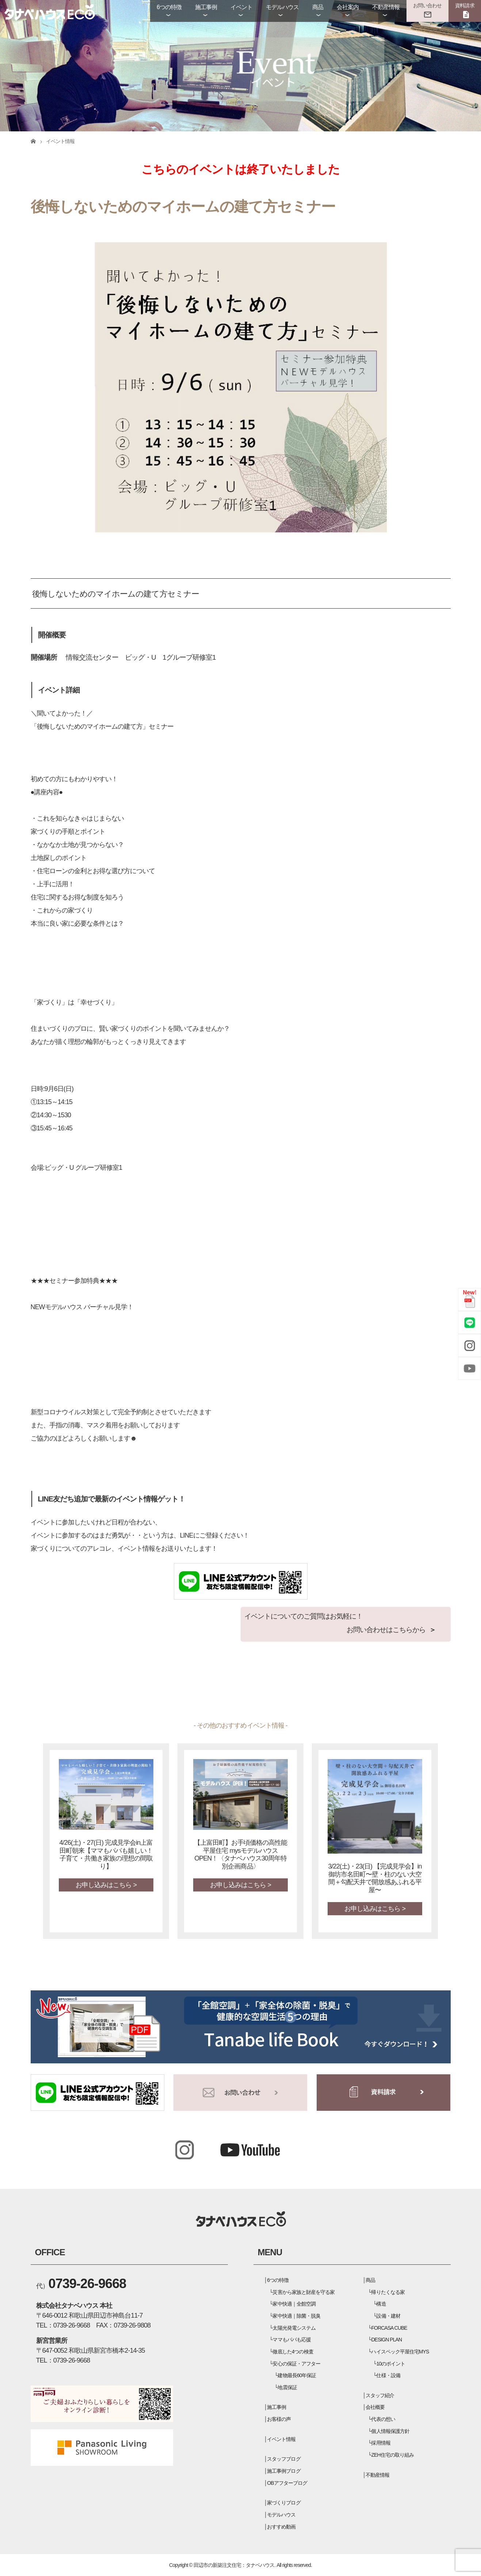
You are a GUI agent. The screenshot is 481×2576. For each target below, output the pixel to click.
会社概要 (375, 2407)
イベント (241, 7)
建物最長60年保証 (297, 2375)
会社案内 (348, 7)
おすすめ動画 (281, 2527)
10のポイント (390, 2364)
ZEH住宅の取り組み (392, 2455)
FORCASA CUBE (389, 2328)
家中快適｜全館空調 (293, 2304)
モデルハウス (282, 7)
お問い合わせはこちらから (386, 1630)
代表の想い (383, 2419)
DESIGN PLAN (386, 2339)
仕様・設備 (388, 2375)
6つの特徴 (169, 7)
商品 (317, 7)
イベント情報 (281, 2439)
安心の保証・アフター (296, 2364)
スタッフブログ (283, 2459)
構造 (381, 2304)
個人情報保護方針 (390, 2431)
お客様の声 (279, 2419)
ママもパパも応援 (291, 2339)
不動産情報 (386, 7)
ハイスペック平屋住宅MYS (400, 2352)
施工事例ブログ (283, 2471)
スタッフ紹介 (380, 2395)
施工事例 (206, 7)
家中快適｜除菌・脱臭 (296, 2316)
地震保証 (287, 2387)
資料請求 (464, 5)
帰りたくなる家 (387, 2292)
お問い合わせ (427, 5)
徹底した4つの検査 (292, 2352)
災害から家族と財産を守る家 (303, 2292)
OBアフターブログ (287, 2483)
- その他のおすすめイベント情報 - (240, 1725)
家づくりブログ (283, 2503)
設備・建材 (388, 2316)
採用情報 (380, 2443)
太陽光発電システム (293, 2328)
